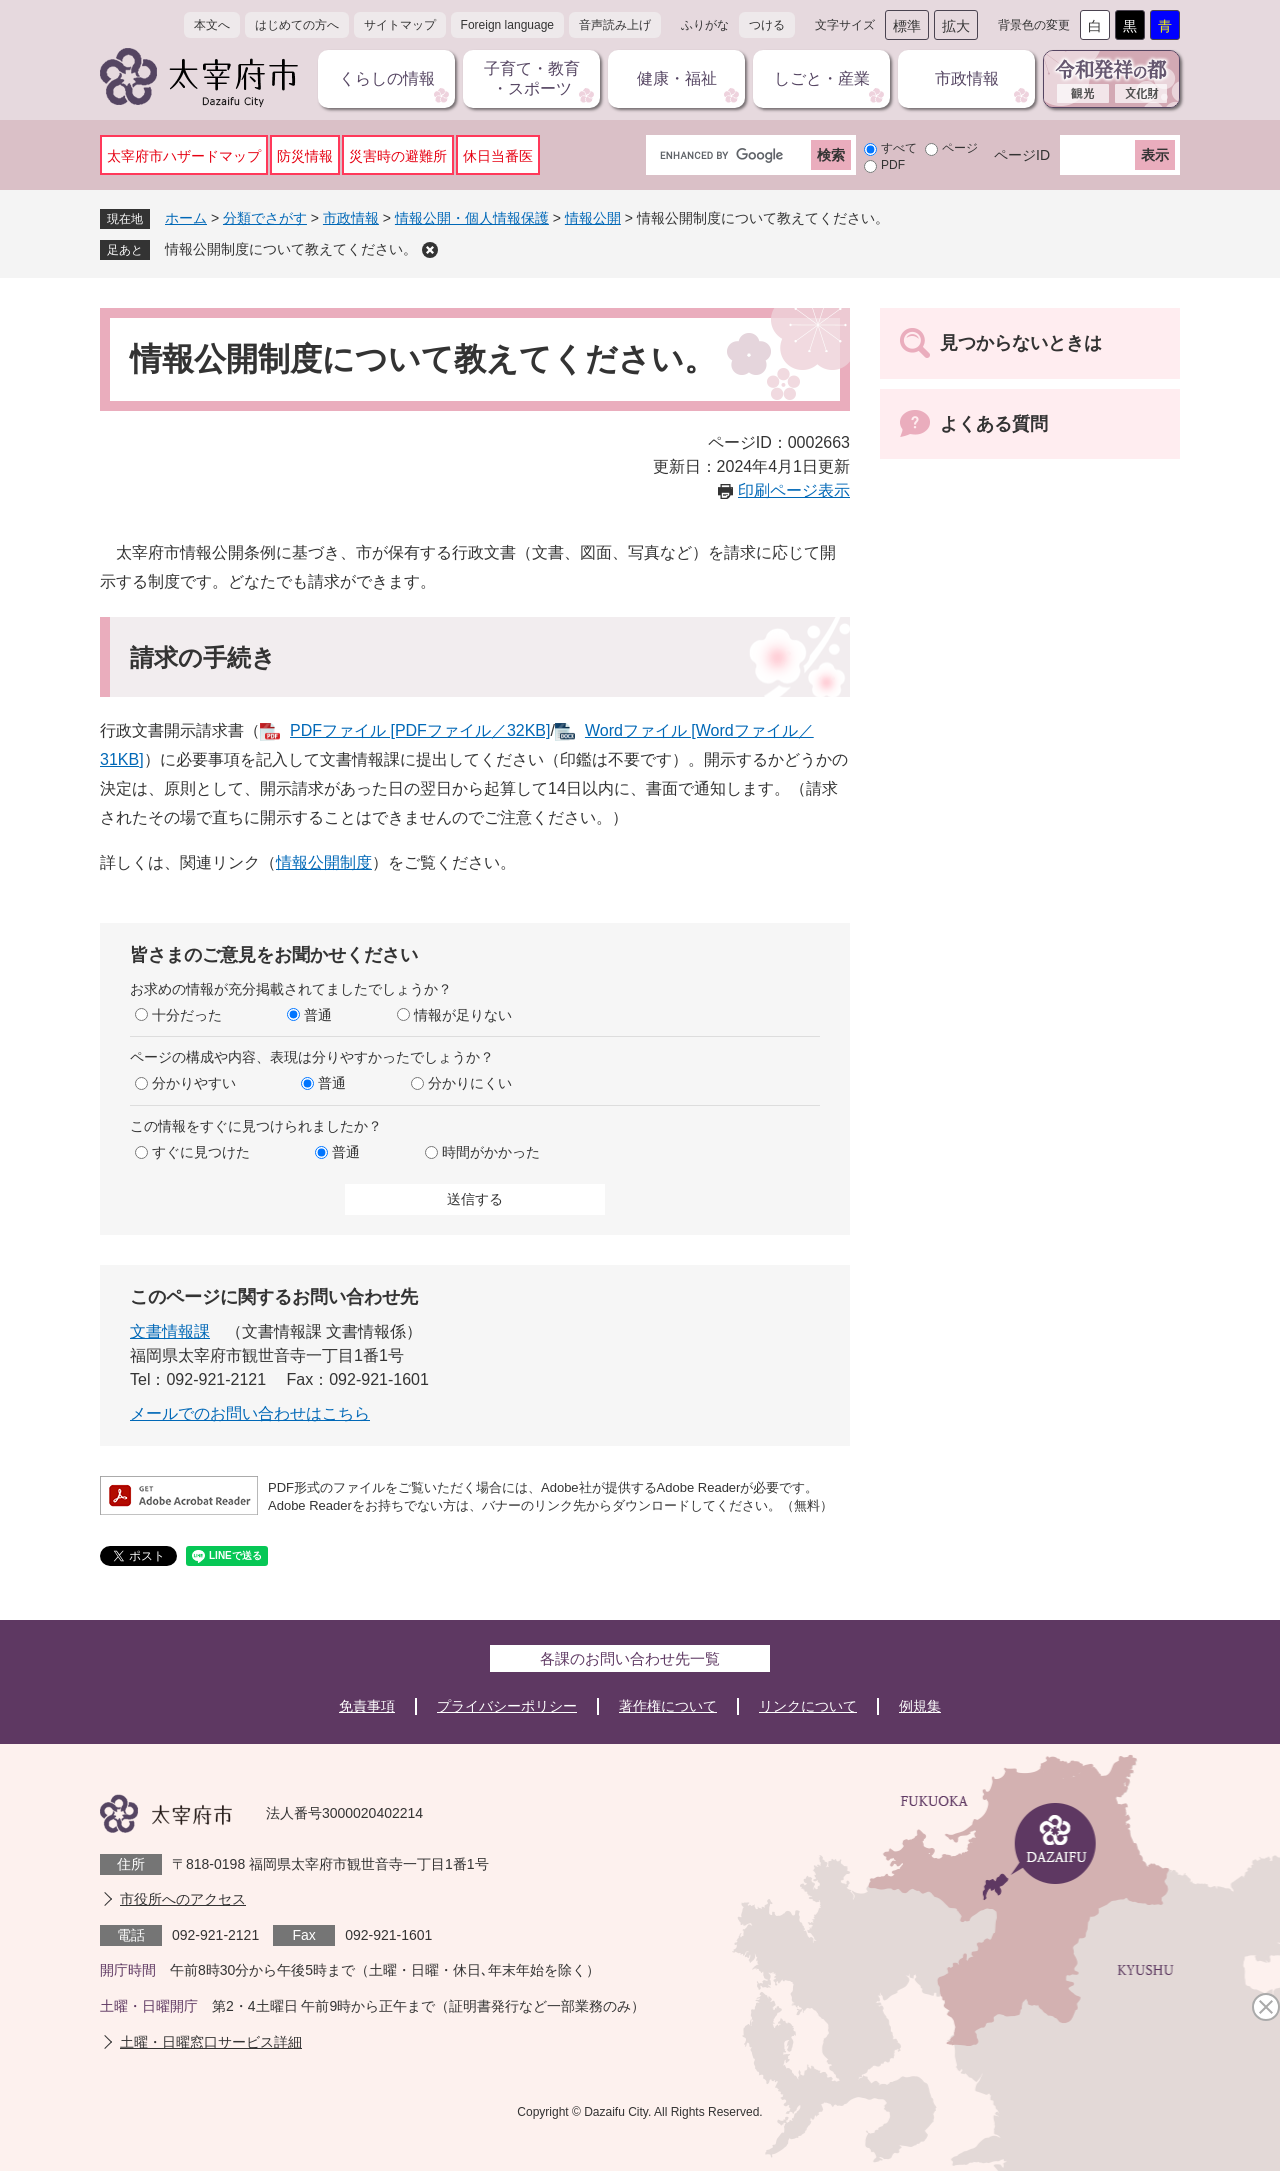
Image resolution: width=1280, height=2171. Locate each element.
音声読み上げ (615, 25)
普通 (318, 1015)
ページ (960, 148)
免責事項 (367, 1706)
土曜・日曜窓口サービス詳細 (211, 2042)
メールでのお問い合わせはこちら (250, 1413)
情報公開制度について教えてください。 (291, 249)
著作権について (668, 1706)
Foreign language (507, 25)
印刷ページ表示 (794, 490)
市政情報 (967, 78)
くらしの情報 (387, 78)
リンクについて (808, 1706)
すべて (899, 148)
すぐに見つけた (201, 1152)
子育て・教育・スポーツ (532, 78)
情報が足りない (463, 1015)
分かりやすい (194, 1083)
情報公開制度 (324, 862)
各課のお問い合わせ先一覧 (630, 1658)
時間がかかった (491, 1152)
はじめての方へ (297, 25)
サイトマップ (400, 25)
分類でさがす (265, 218)
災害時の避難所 (398, 156)
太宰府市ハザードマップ (184, 156)
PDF (893, 165)
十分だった (187, 1015)
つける (767, 25)
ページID (1022, 155)
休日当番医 (498, 156)
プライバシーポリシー (507, 1706)
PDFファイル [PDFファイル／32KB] (420, 730)
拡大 (956, 26)
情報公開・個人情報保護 (472, 218)
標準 (907, 26)
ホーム (186, 218)
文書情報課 (170, 1331)
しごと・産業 (822, 78)
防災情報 (305, 156)
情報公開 (593, 218)
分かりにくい (470, 1083)
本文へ (212, 25)
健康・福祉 (677, 78)
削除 (430, 250)
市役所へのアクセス (183, 1899)
